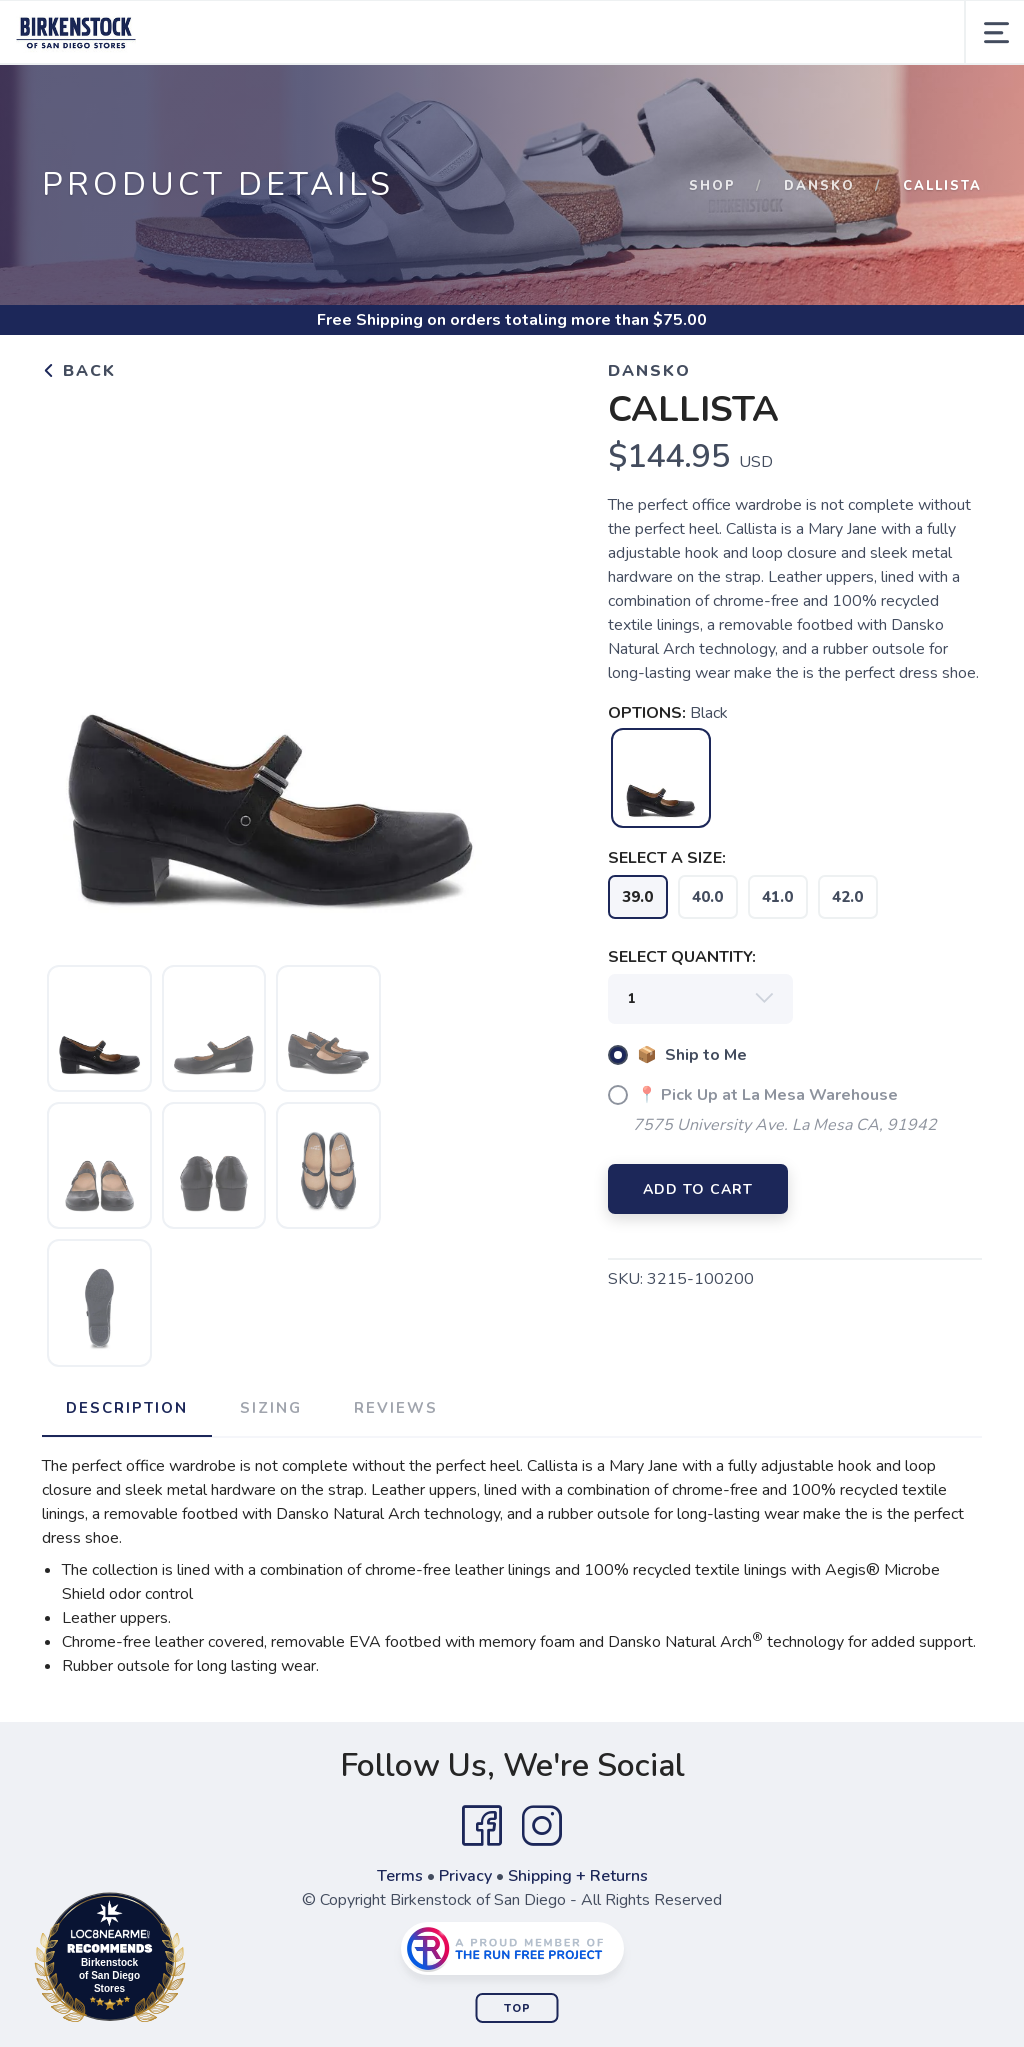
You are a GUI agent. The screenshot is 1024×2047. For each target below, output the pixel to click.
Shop (712, 186)
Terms (400, 1876)
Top (517, 2008)
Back (79, 371)
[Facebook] (482, 1826)
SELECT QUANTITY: (682, 957)
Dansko (819, 186)
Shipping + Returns (578, 1876)
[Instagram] (542, 1826)
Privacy (465, 1876)
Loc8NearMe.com (197, 1961)
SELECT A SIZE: (667, 858)
